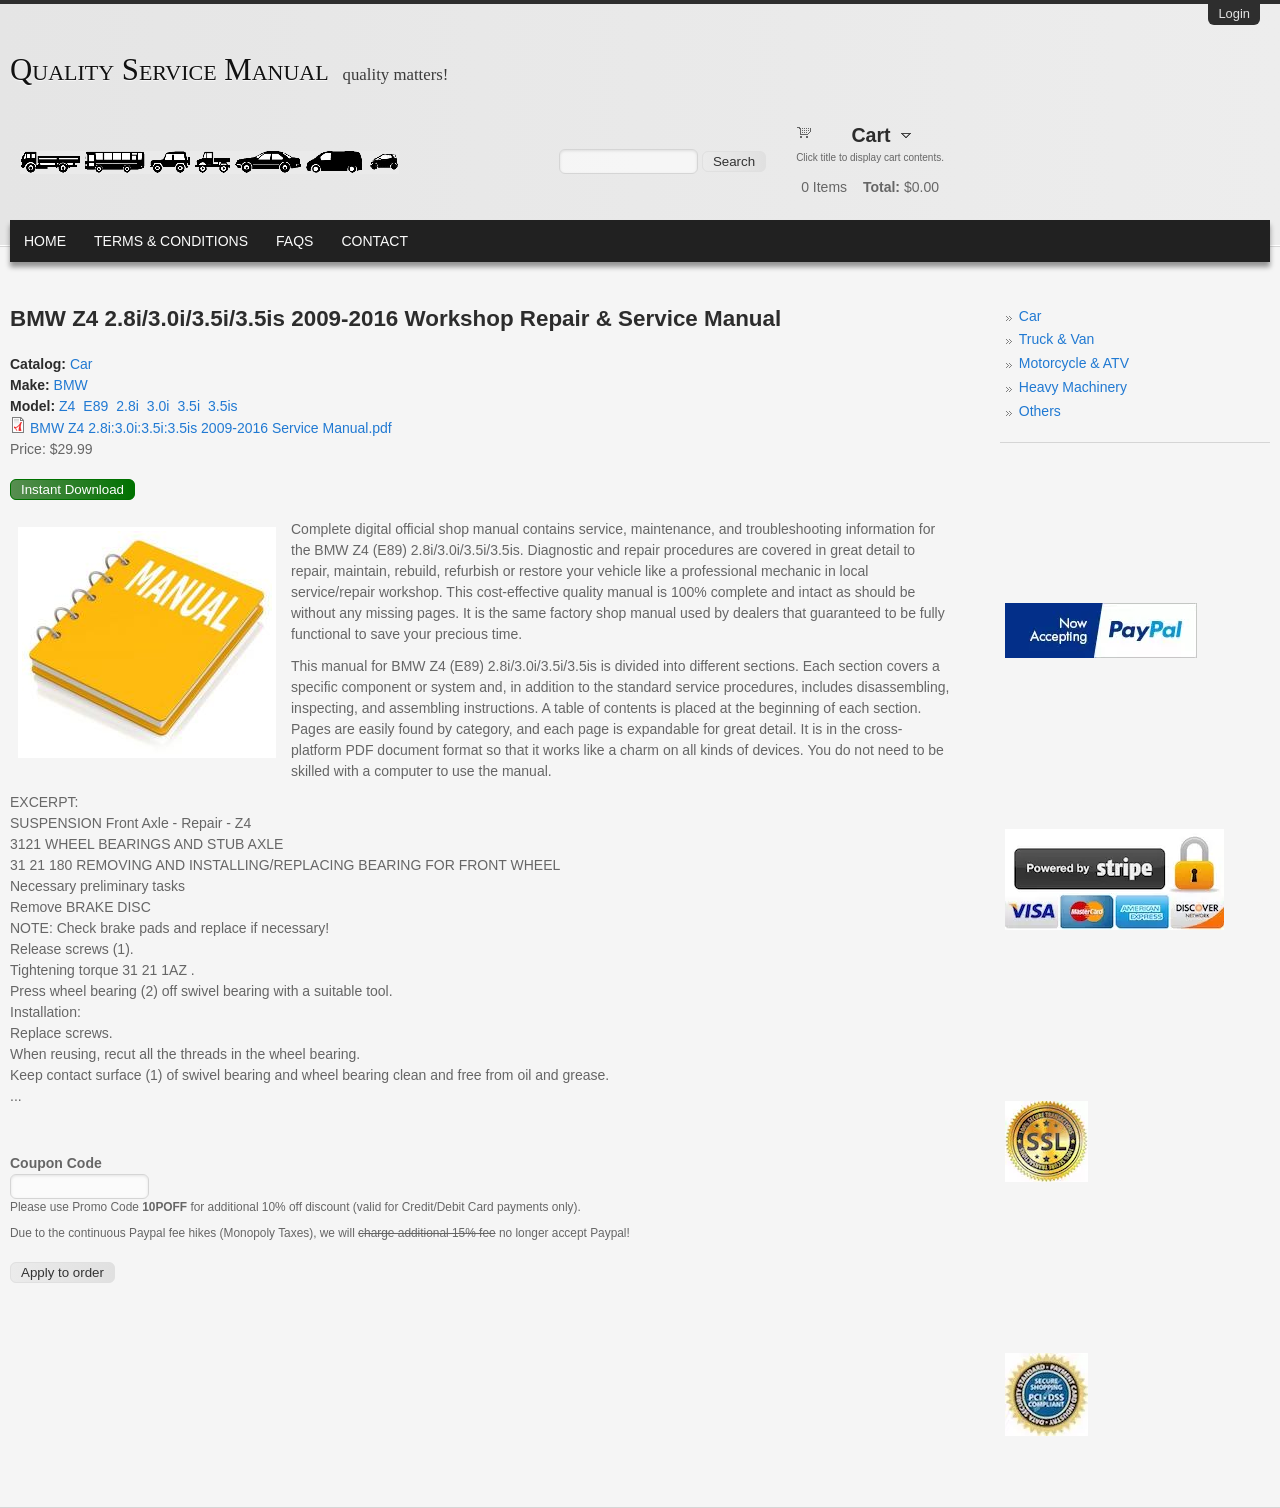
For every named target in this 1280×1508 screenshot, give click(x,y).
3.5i (188, 406)
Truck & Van (1056, 339)
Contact (374, 241)
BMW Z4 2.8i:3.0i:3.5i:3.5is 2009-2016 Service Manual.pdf (211, 428)
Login (1234, 13)
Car (81, 364)
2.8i (127, 406)
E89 (95, 406)
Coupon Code (56, 1163)
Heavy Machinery (1073, 387)
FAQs (294, 241)
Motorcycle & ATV (1074, 363)
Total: (881, 187)
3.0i (158, 406)
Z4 (67, 406)
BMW (71, 385)
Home (45, 241)
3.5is (223, 406)
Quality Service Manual (169, 70)
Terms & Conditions (171, 241)
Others (1040, 411)
